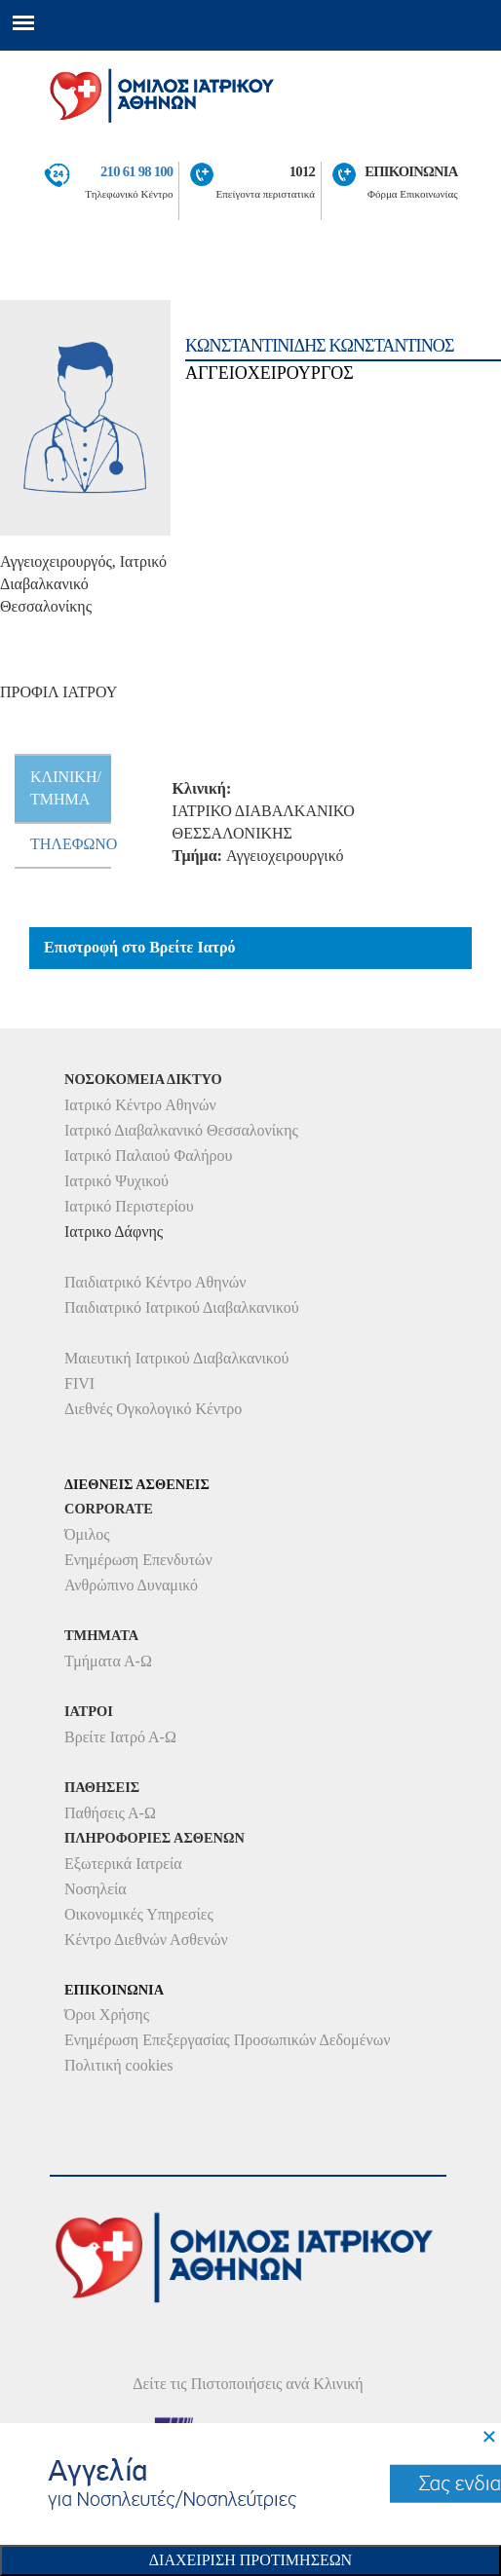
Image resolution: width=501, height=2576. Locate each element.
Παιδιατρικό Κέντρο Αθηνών (155, 1282)
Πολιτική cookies (118, 2065)
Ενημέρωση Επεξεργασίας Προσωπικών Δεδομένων (227, 2040)
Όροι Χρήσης (106, 2014)
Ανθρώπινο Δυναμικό (131, 1585)
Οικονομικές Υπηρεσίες (138, 1914)
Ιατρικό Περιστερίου (129, 1206)
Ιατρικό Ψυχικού (116, 1181)
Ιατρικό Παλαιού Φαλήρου (148, 1155)
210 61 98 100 (136, 171)
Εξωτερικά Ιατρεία (123, 1863)
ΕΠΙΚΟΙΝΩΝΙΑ (411, 171)
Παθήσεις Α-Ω (110, 1813)
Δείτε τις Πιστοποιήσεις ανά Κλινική (248, 2383)
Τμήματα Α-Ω (108, 1661)
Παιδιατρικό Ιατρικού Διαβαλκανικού (181, 1307)
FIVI (79, 1383)
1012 (302, 171)
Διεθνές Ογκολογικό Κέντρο (153, 1408)
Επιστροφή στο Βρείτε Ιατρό (140, 947)
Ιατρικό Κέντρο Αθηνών (140, 1105)
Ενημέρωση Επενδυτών (138, 1559)
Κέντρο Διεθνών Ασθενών (146, 1939)
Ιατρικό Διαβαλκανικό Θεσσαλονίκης (181, 1130)
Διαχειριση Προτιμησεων (250, 2560)
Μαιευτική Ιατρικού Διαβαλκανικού (176, 1358)
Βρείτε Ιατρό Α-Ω (120, 1737)
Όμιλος (87, 1534)
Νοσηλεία (95, 1889)
